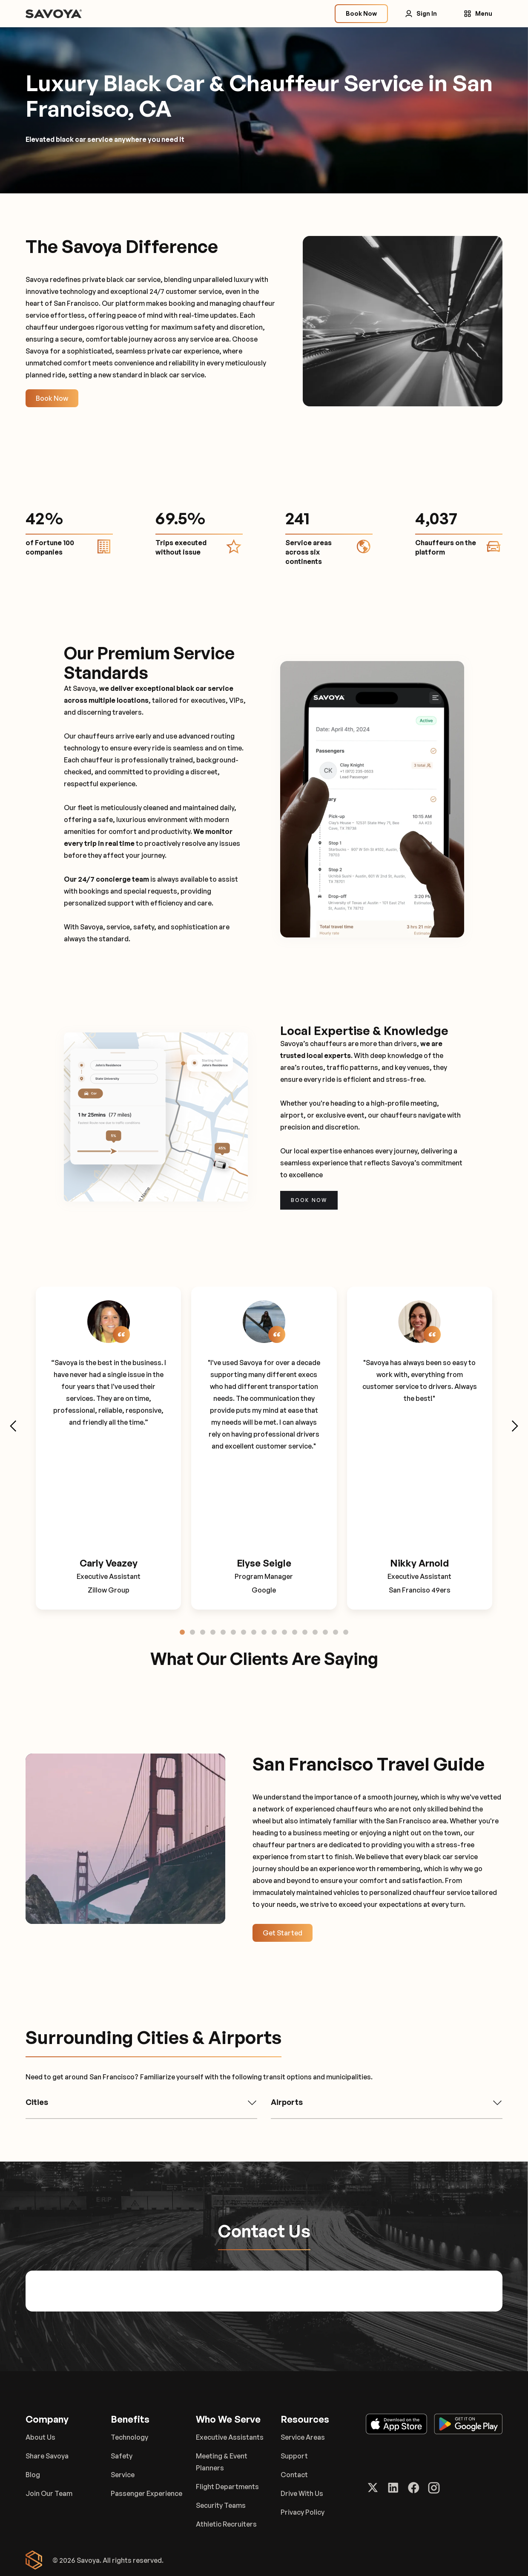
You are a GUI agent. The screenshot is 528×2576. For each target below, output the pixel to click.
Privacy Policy (302, 2512)
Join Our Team (49, 2493)
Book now (309, 1200)
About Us (40, 2437)
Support (294, 2456)
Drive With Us (302, 2493)
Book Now (52, 398)
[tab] (182, 1632)
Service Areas (303, 2437)
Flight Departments (227, 2486)
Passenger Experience (146, 2493)
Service (123, 2474)
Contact (294, 2474)
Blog (33, 2474)
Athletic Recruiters (226, 2524)
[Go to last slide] (14, 1426)
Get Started (282, 1933)
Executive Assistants (230, 2437)
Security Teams (221, 2505)
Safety (121, 2456)
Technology (129, 2437)
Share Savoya (47, 2456)
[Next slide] (514, 1426)
